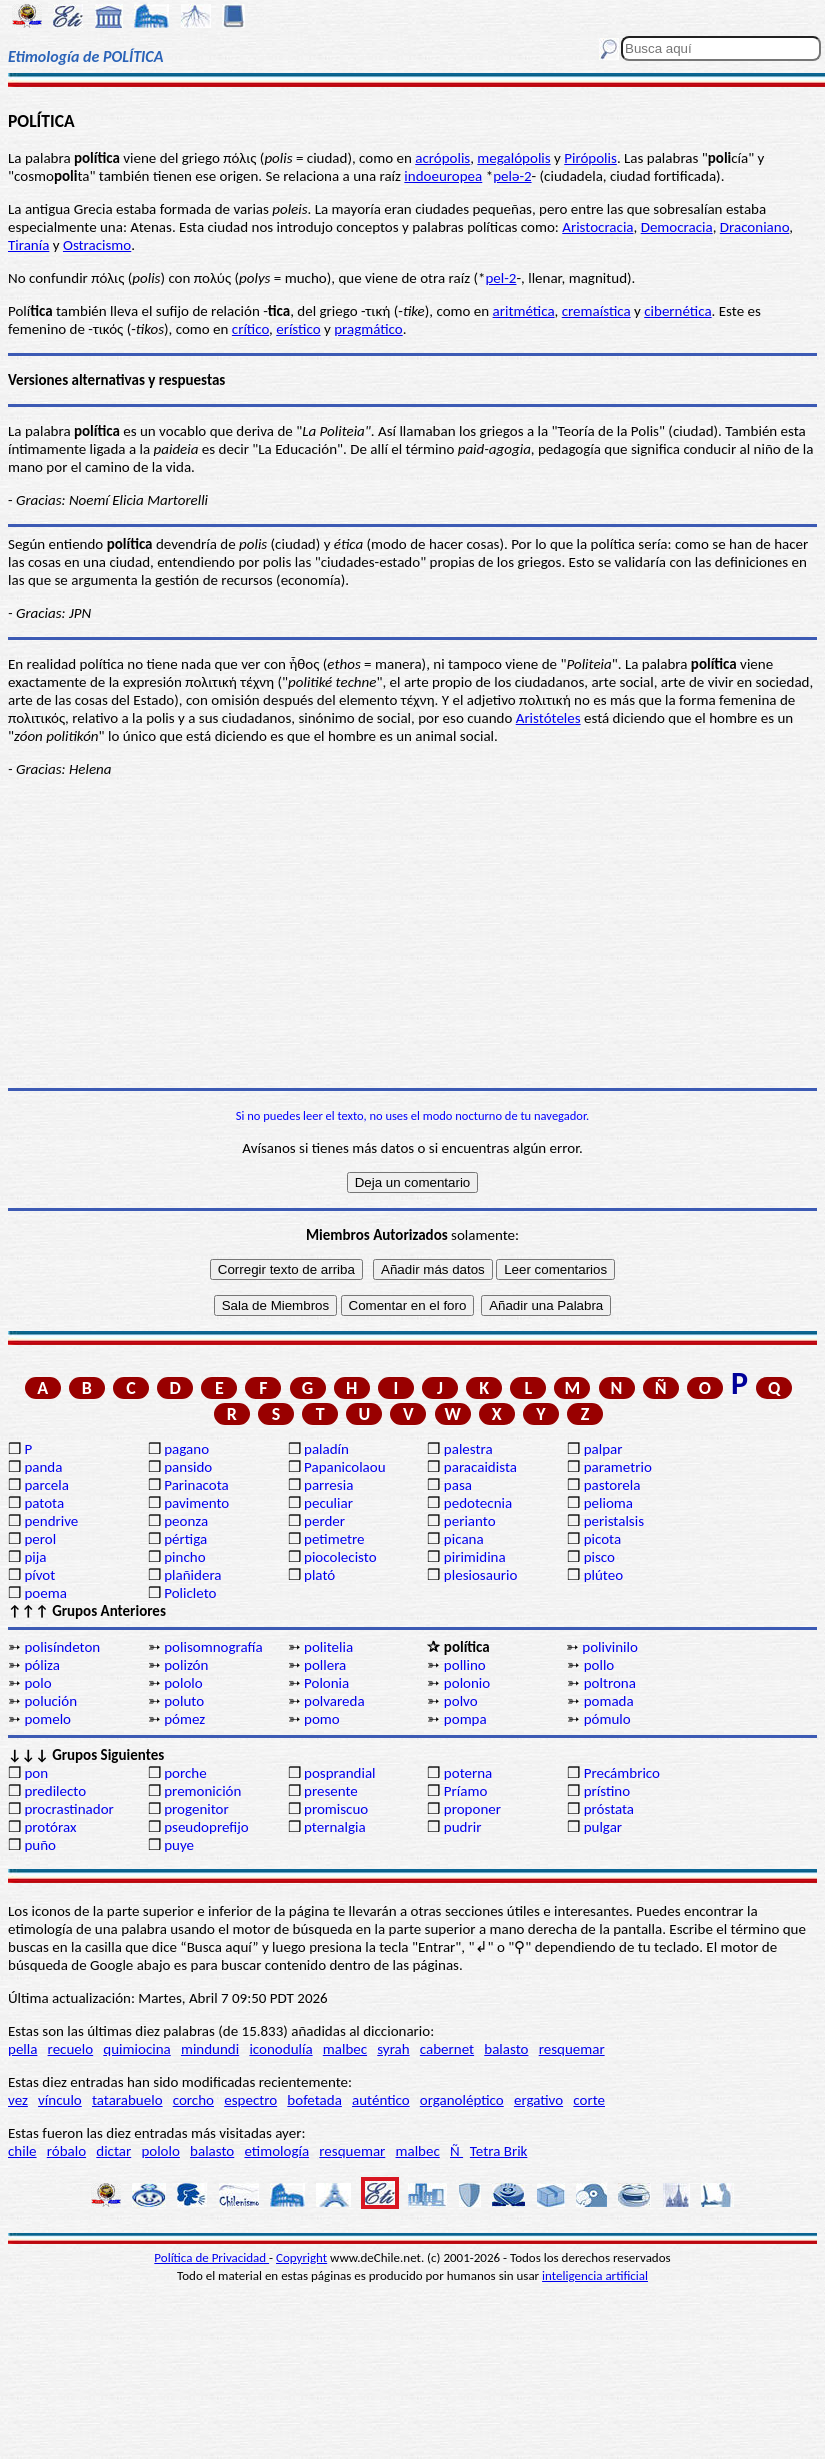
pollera (325, 1665)
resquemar (572, 2049)
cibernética (677, 311)
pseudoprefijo (206, 1827)
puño (40, 1845)
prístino (607, 1791)
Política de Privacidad (211, 2257)
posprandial (339, 1773)
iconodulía (280, 2049)
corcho (193, 2100)
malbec (345, 2049)
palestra (468, 1449)
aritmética (524, 311)
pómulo (607, 1719)
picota (602, 1539)
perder (324, 1521)
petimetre (334, 1539)
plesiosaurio (481, 1575)
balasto (506, 2049)
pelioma (608, 1503)
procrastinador (68, 1809)
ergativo (538, 2100)
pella (22, 2049)
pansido (188, 1467)
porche (185, 1773)
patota (44, 1503)
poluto (184, 1701)
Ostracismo (97, 245)
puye (179, 1845)
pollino (465, 1665)
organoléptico (462, 2100)
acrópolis (442, 158)
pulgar (603, 1827)
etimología (276, 2151)
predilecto (55, 1791)
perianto (470, 1521)
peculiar (328, 1503)
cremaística (596, 311)
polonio (467, 1683)
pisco (599, 1557)
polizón (186, 1665)
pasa (458, 1485)
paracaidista (480, 1467)
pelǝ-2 (512, 176)
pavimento (196, 1503)
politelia (328, 1647)
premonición (202, 1791)
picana (464, 1539)
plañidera (192, 1575)
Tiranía (28, 245)
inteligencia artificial (595, 2275)
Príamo (466, 1791)
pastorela (612, 1485)
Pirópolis (590, 158)
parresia (328, 1485)
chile (22, 2151)
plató (319, 1575)
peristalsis (614, 1521)
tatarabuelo (127, 2100)
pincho (184, 1557)
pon (36, 1773)
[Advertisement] (412, 933)
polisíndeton (62, 1647)
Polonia (326, 1683)
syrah (393, 2049)
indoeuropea (443, 176)
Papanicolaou (345, 1467)
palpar (603, 1449)
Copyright (301, 2257)
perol (40, 1539)
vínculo (60, 2100)
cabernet (447, 2049)
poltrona (610, 1683)
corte (589, 2100)
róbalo (66, 2151)
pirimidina (475, 1557)
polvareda (334, 1701)
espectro (250, 2100)
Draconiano (755, 227)
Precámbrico (622, 1773)
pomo (322, 1719)
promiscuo (336, 1809)
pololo (183, 1683)
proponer (472, 1809)
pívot (39, 1575)
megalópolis (513, 158)
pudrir (463, 1827)
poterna (468, 1773)
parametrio (618, 1467)
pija (35, 1557)
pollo (599, 1665)
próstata (609, 1809)
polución (50, 1701)
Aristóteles (548, 718)
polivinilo (610, 1647)
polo (37, 1683)
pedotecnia (478, 1503)
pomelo (47, 1719)
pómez (184, 1719)
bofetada (314, 2100)
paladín (326, 1449)
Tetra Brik (499, 2151)
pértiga (185, 1539)
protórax (50, 1827)
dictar (113, 2151)
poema (45, 1593)
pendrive (51, 1521)
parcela (46, 1485)
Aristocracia (597, 227)
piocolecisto (340, 1557)
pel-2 (500, 278)
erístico (298, 329)
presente (331, 1791)
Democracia (677, 227)
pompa (465, 1719)
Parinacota (196, 1485)
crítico (250, 329)
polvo (461, 1701)
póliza (42, 1665)
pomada (609, 1701)
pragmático (368, 329)
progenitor (196, 1809)
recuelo (71, 2049)
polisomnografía (213, 1647)
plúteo (603, 1575)
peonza (186, 1521)
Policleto (190, 1593)
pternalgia (335, 1827)
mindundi (210, 2049)
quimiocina (136, 2049)
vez (18, 2100)
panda (43, 1467)
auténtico (381, 2100)
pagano (186, 1449)
